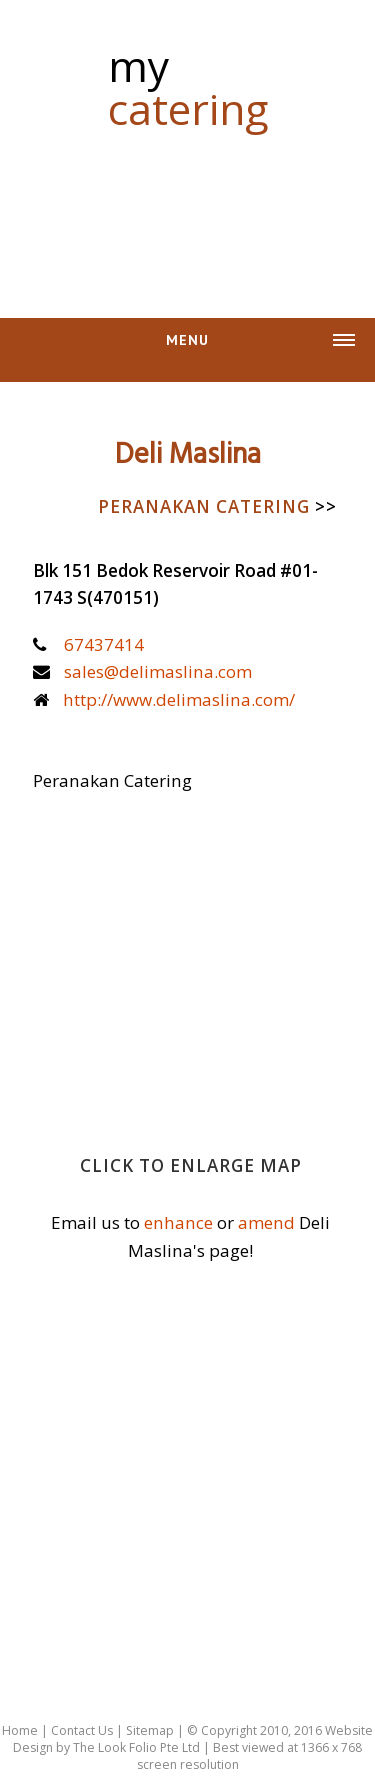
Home (20, 1730)
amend (266, 1222)
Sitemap (150, 1730)
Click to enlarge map (191, 1165)
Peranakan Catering (217, 506)
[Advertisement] (188, 213)
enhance (178, 1222)
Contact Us (82, 1730)
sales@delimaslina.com (158, 671)
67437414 (104, 644)
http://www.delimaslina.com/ (179, 699)
